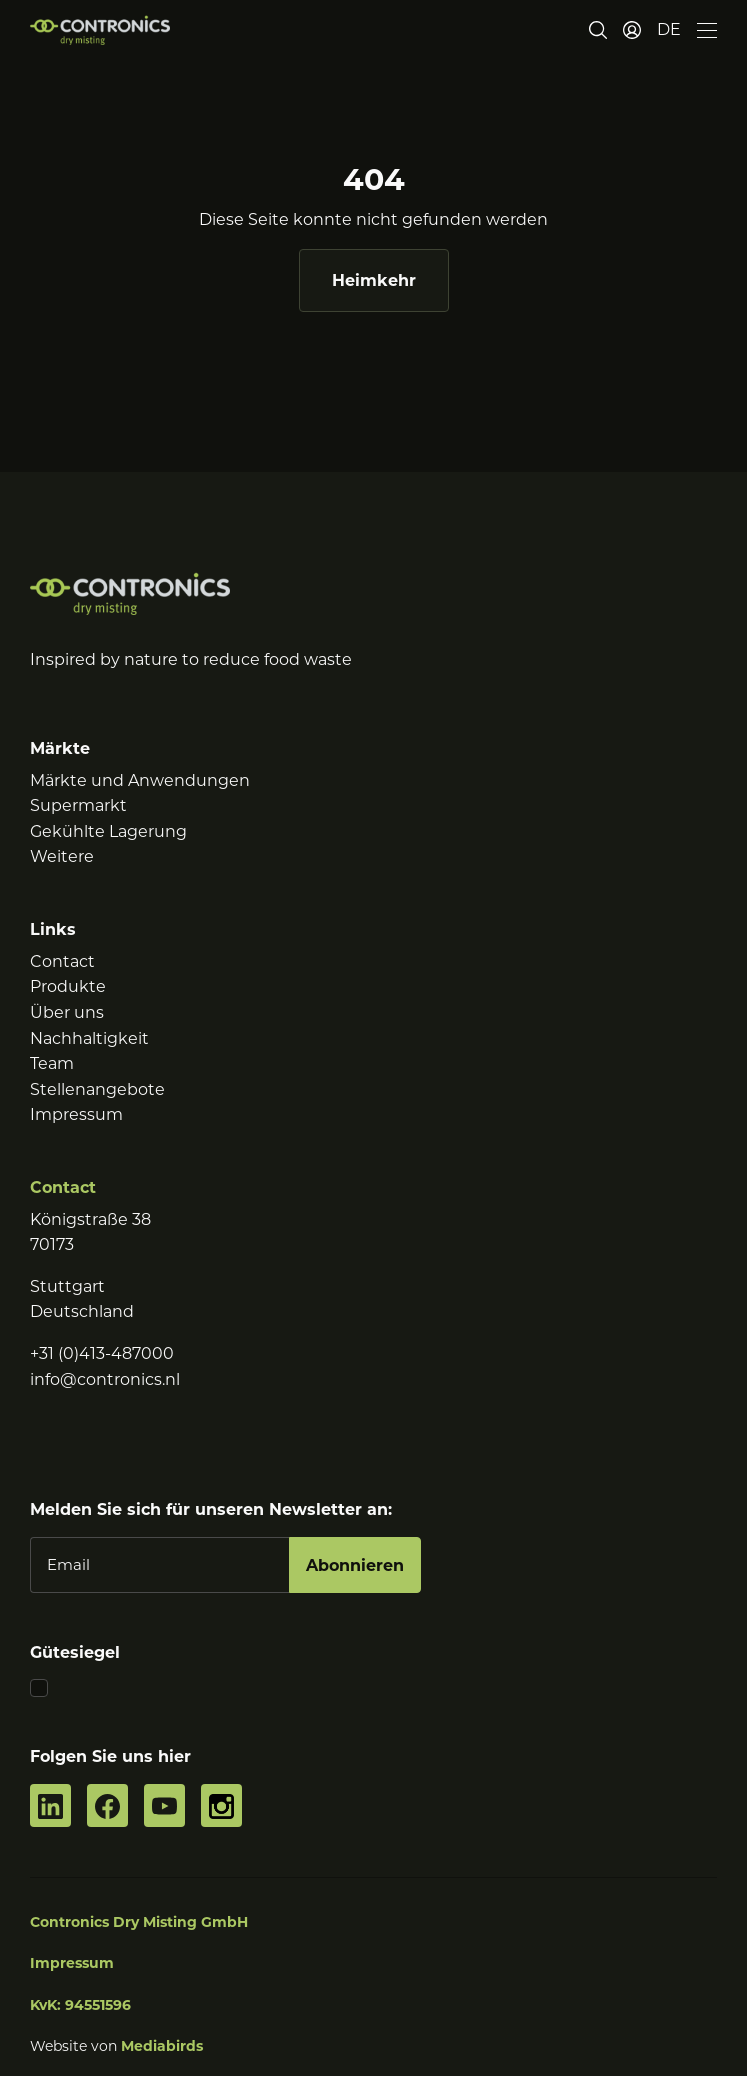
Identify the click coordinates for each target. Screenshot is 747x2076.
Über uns (67, 1012)
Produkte (68, 986)
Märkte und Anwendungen (140, 780)
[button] (669, 30)
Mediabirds (162, 2046)
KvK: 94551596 (80, 2005)
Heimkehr (374, 280)
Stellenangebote (97, 1089)
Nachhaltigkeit (89, 1038)
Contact (62, 961)
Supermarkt (78, 805)
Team (52, 1063)
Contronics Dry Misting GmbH (139, 1922)
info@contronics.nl (105, 1379)
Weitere (62, 856)
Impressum (76, 1114)
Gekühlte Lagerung (108, 831)
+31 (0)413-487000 (102, 1353)
